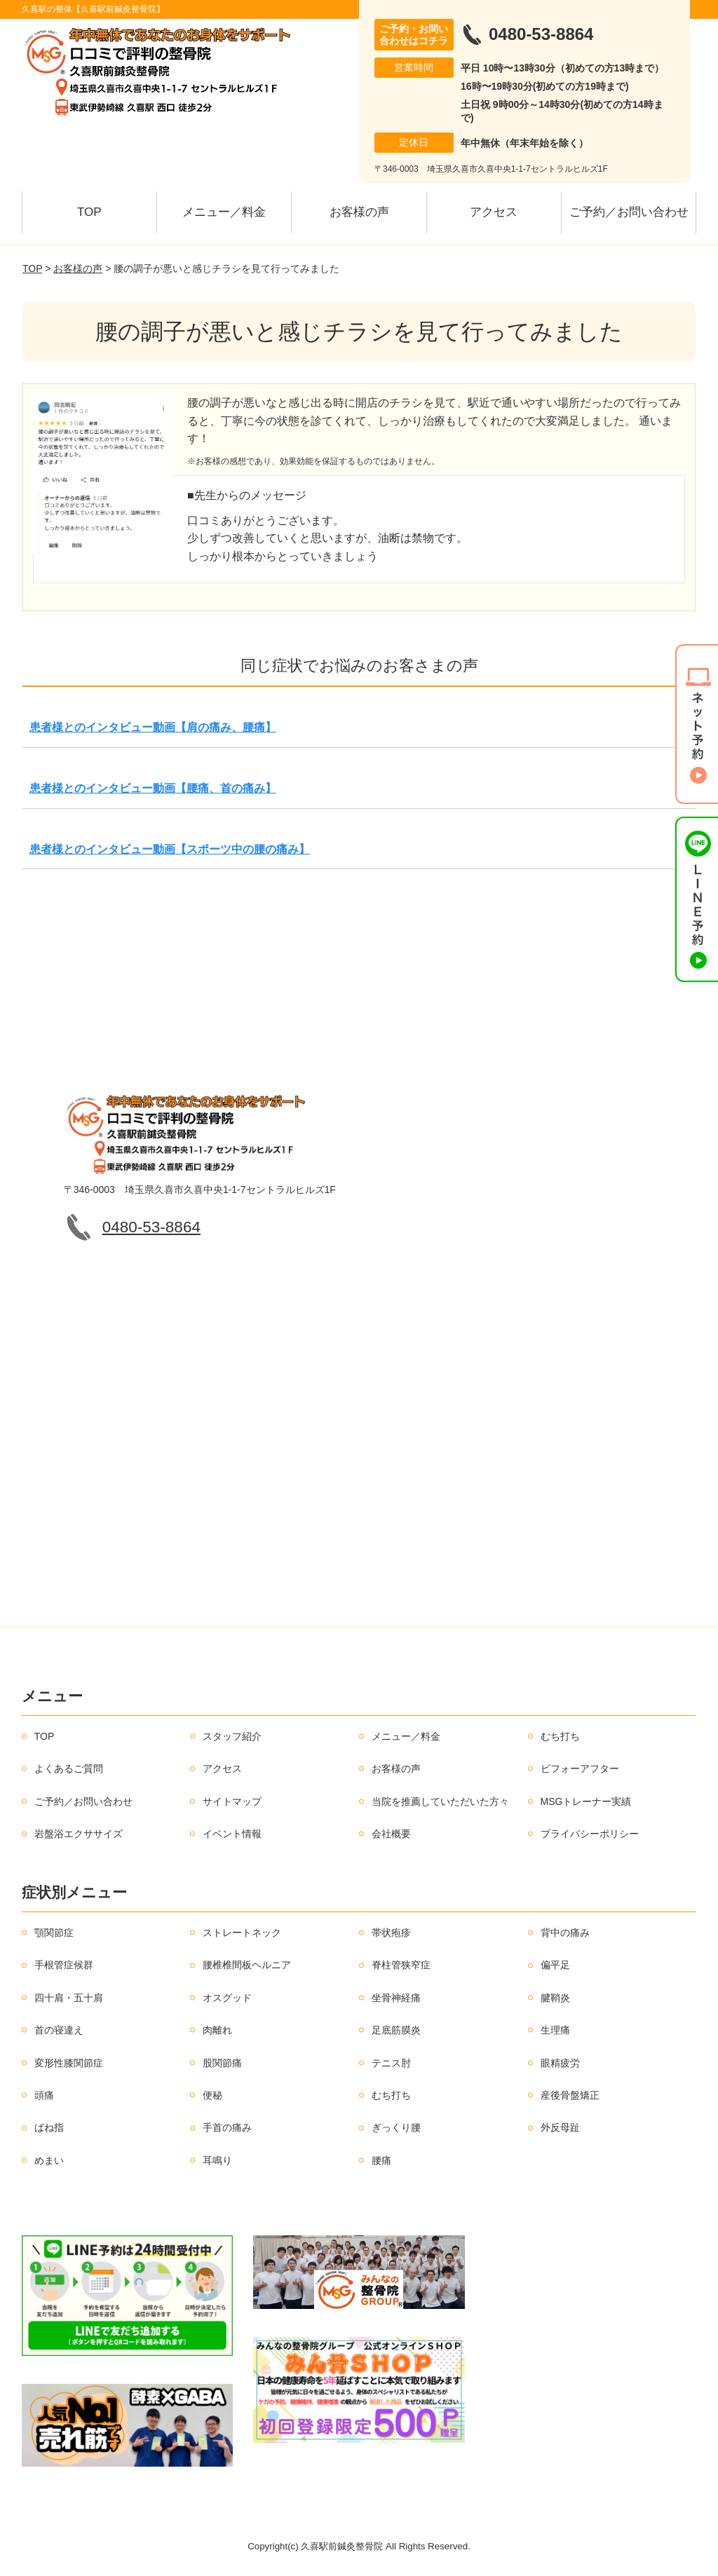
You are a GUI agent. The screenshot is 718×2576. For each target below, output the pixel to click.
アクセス (493, 212)
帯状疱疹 (391, 1932)
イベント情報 (232, 1833)
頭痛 (44, 2095)
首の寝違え (58, 2030)
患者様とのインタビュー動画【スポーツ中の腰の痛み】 (169, 849)
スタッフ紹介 (232, 1736)
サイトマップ (232, 1801)
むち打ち (560, 1736)
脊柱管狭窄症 (401, 1964)
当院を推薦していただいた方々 (440, 1801)
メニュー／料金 (224, 212)
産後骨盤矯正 (570, 2095)
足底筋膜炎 (396, 2030)
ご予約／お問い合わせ (629, 212)
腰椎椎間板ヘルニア (247, 1964)
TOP (89, 212)
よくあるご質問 (68, 1768)
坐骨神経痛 (396, 1997)
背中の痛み (565, 1932)
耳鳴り (217, 2160)
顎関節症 (54, 1932)
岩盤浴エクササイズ (78, 1833)
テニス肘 (391, 2063)
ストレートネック (242, 1932)
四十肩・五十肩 (68, 1997)
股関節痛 (222, 2063)
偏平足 (555, 1964)
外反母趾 (560, 2127)
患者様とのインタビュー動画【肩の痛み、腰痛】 (152, 727)
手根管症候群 (63, 1964)
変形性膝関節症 (68, 2063)
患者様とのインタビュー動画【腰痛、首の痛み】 (152, 788)
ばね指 (49, 2127)
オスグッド (227, 1997)
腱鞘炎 (555, 1997)
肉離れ (217, 2030)
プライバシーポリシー (590, 1833)
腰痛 (381, 2160)
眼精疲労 (560, 2063)
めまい (49, 2160)
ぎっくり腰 (396, 2127)
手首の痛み (227, 2127)
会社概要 (391, 1833)
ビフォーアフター (580, 1768)
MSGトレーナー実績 (586, 1801)
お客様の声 (359, 212)
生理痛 (555, 2030)
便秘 (212, 2095)
